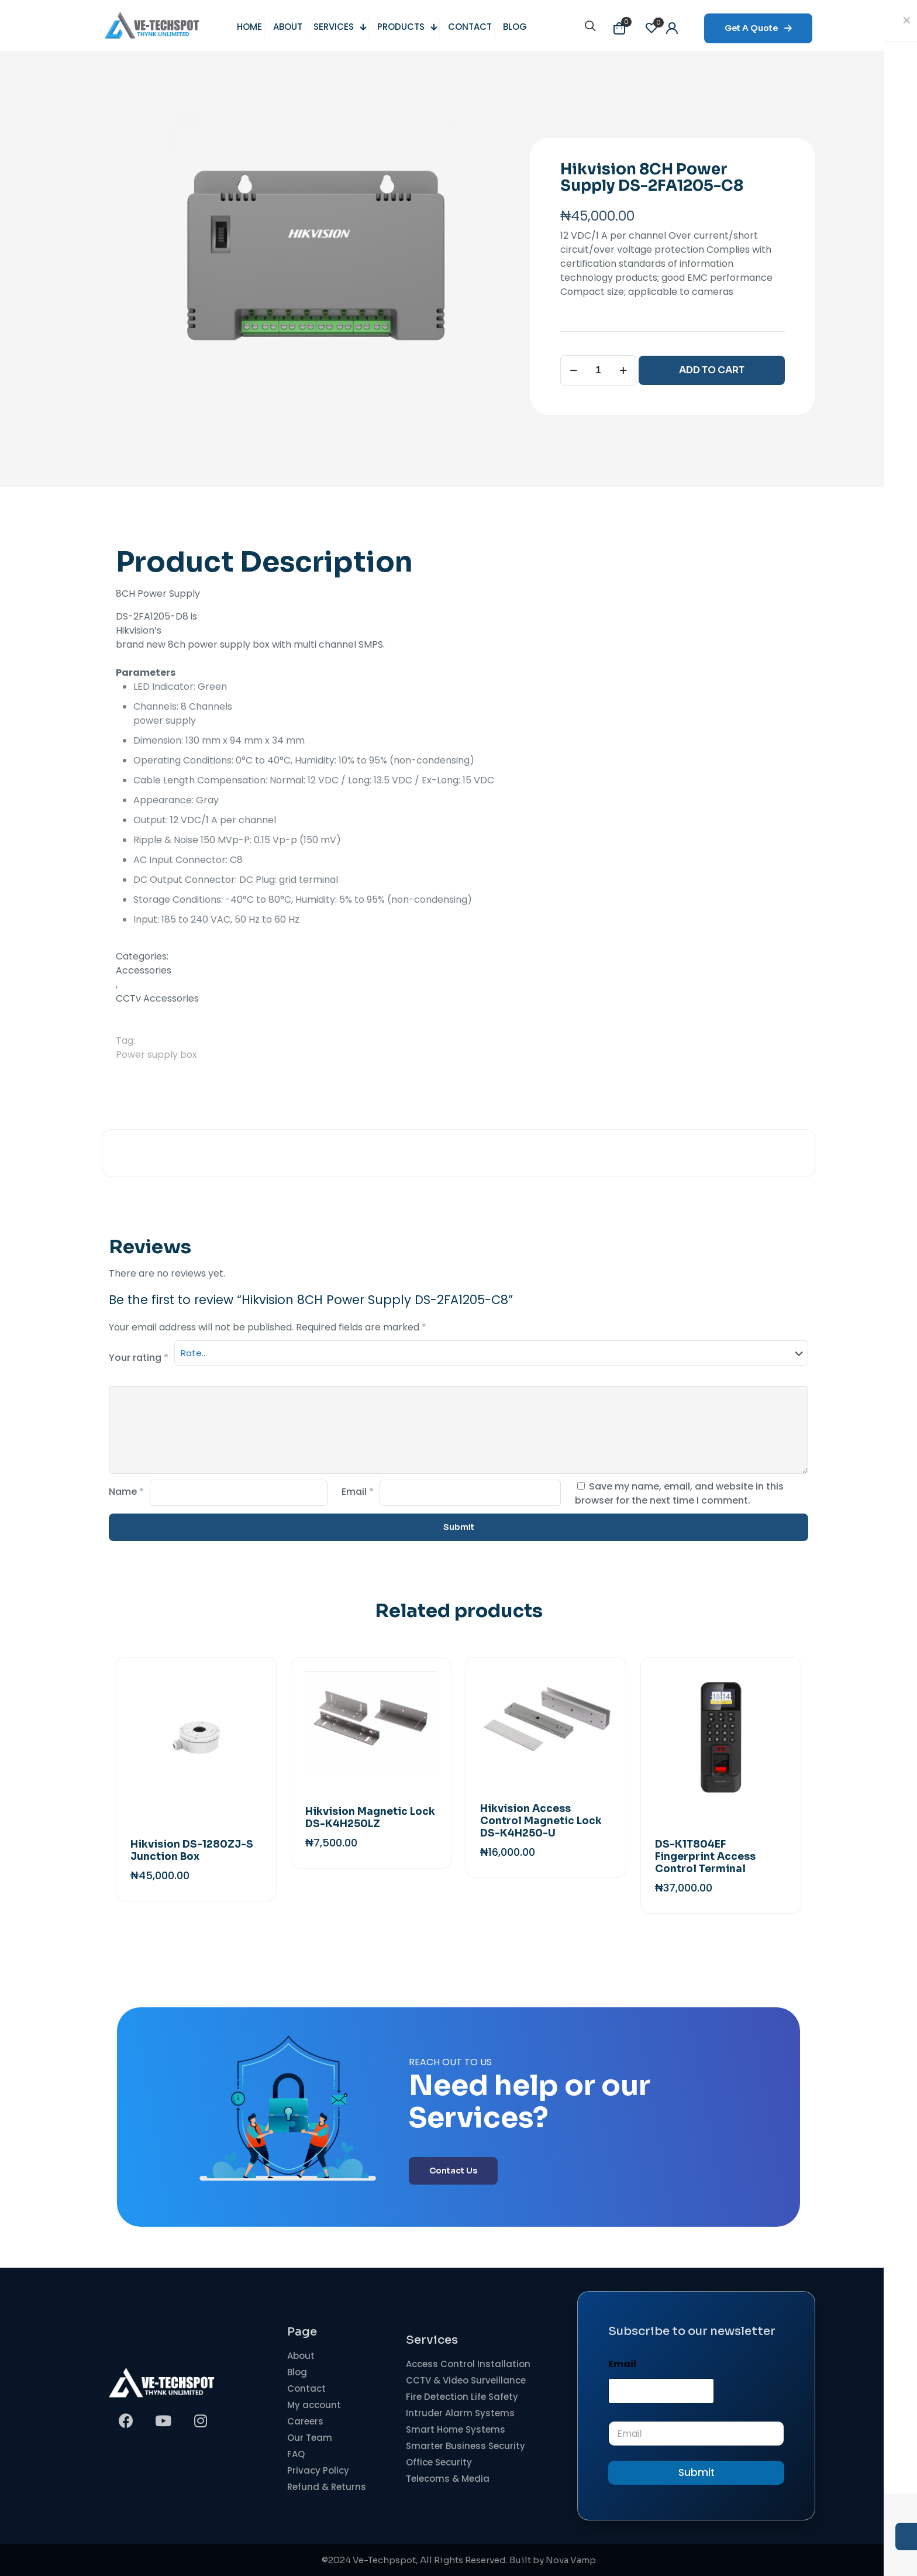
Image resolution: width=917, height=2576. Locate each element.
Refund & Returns (326, 2487)
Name (126, 1491)
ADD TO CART (711, 370)
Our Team (309, 2437)
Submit (696, 2472)
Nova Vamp (571, 2559)
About (301, 2356)
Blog (297, 2372)
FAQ (296, 2454)
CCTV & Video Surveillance (466, 2380)
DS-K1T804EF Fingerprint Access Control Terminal (705, 1856)
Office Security (439, 2462)
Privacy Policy (318, 2470)
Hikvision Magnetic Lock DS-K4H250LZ (370, 1817)
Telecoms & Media (447, 2478)
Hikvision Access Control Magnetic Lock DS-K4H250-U (541, 1821)
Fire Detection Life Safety (462, 2397)
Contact (306, 2388)
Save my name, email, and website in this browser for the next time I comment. (679, 1493)
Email (358, 1491)
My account (314, 2405)
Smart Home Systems (455, 2429)
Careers (305, 2421)
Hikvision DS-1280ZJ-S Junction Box (191, 1850)
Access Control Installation (468, 2364)
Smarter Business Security (465, 2446)
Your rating (138, 1357)
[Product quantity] (598, 370)
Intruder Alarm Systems (460, 2413)
